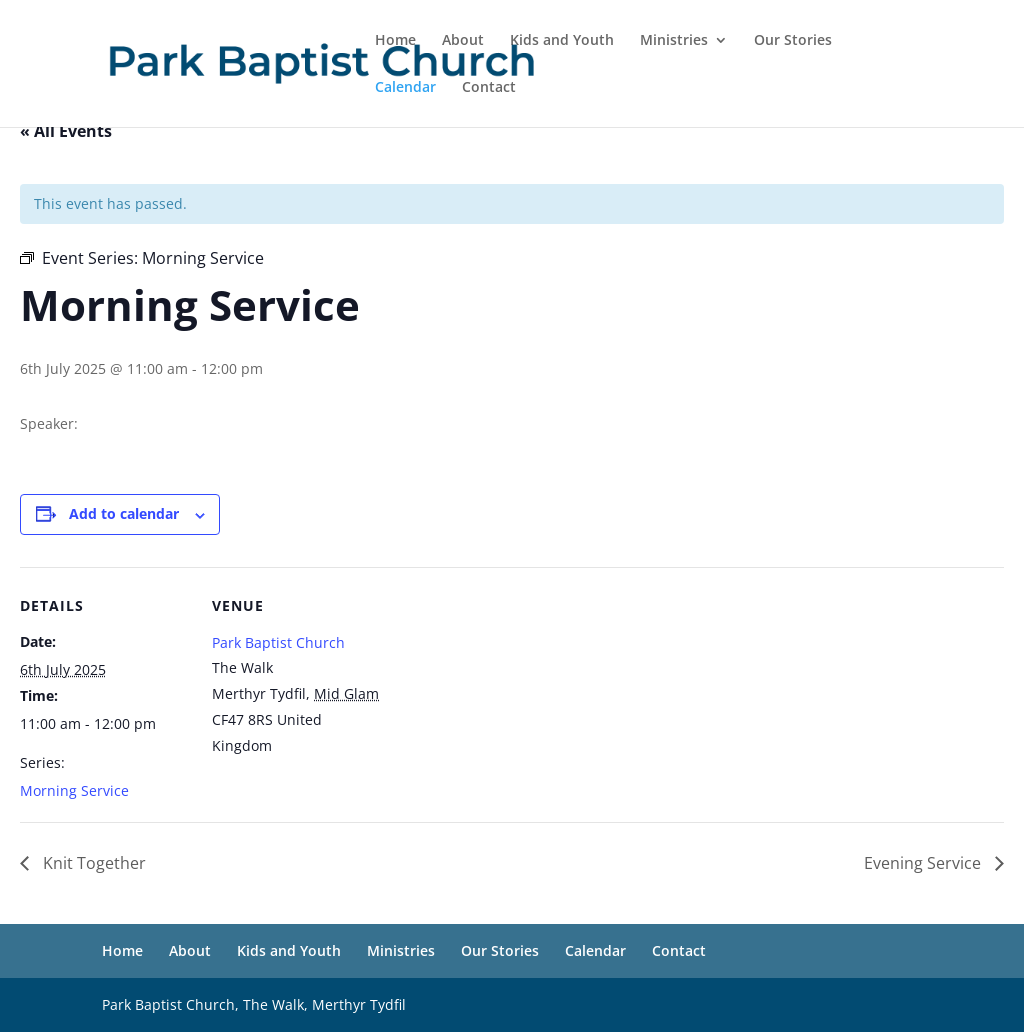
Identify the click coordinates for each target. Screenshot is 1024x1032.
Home (395, 41)
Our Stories (793, 41)
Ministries (674, 41)
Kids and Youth (562, 41)
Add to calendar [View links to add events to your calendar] (124, 513)
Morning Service (74, 790)
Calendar (405, 88)
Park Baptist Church (278, 642)
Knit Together (92, 863)
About (463, 41)
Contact (489, 88)
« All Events (66, 131)
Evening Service (924, 863)
